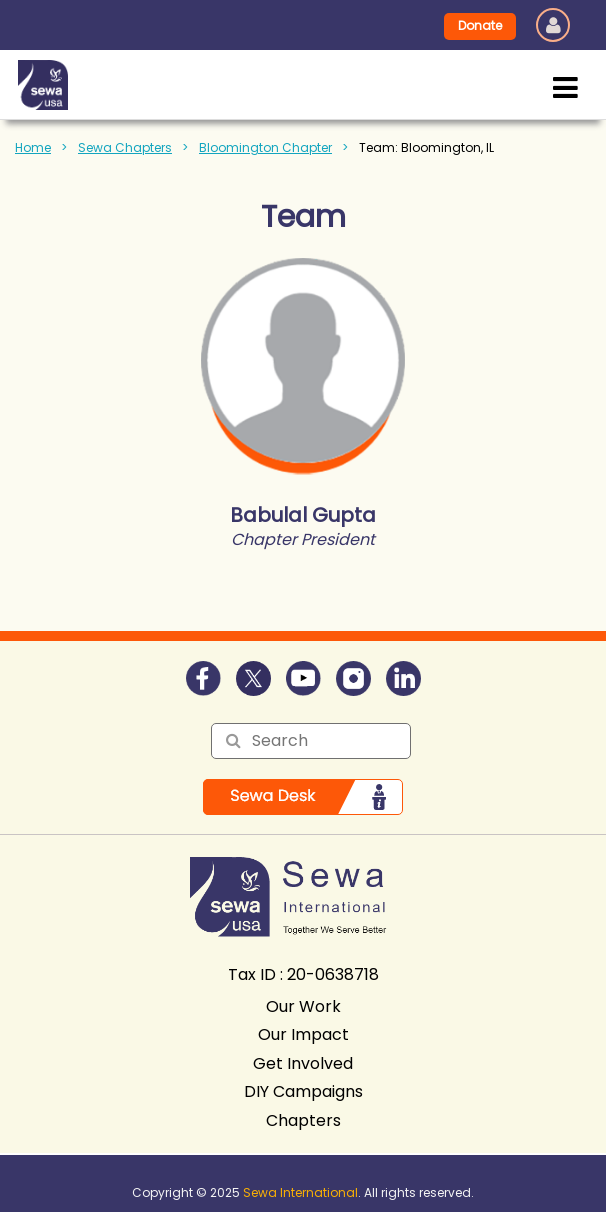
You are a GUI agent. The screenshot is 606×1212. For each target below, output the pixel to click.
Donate (480, 25)
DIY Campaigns (303, 1091)
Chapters (303, 1120)
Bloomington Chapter (265, 147)
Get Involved (303, 1063)
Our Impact (303, 1034)
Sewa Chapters (125, 147)
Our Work (303, 1006)
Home (33, 147)
